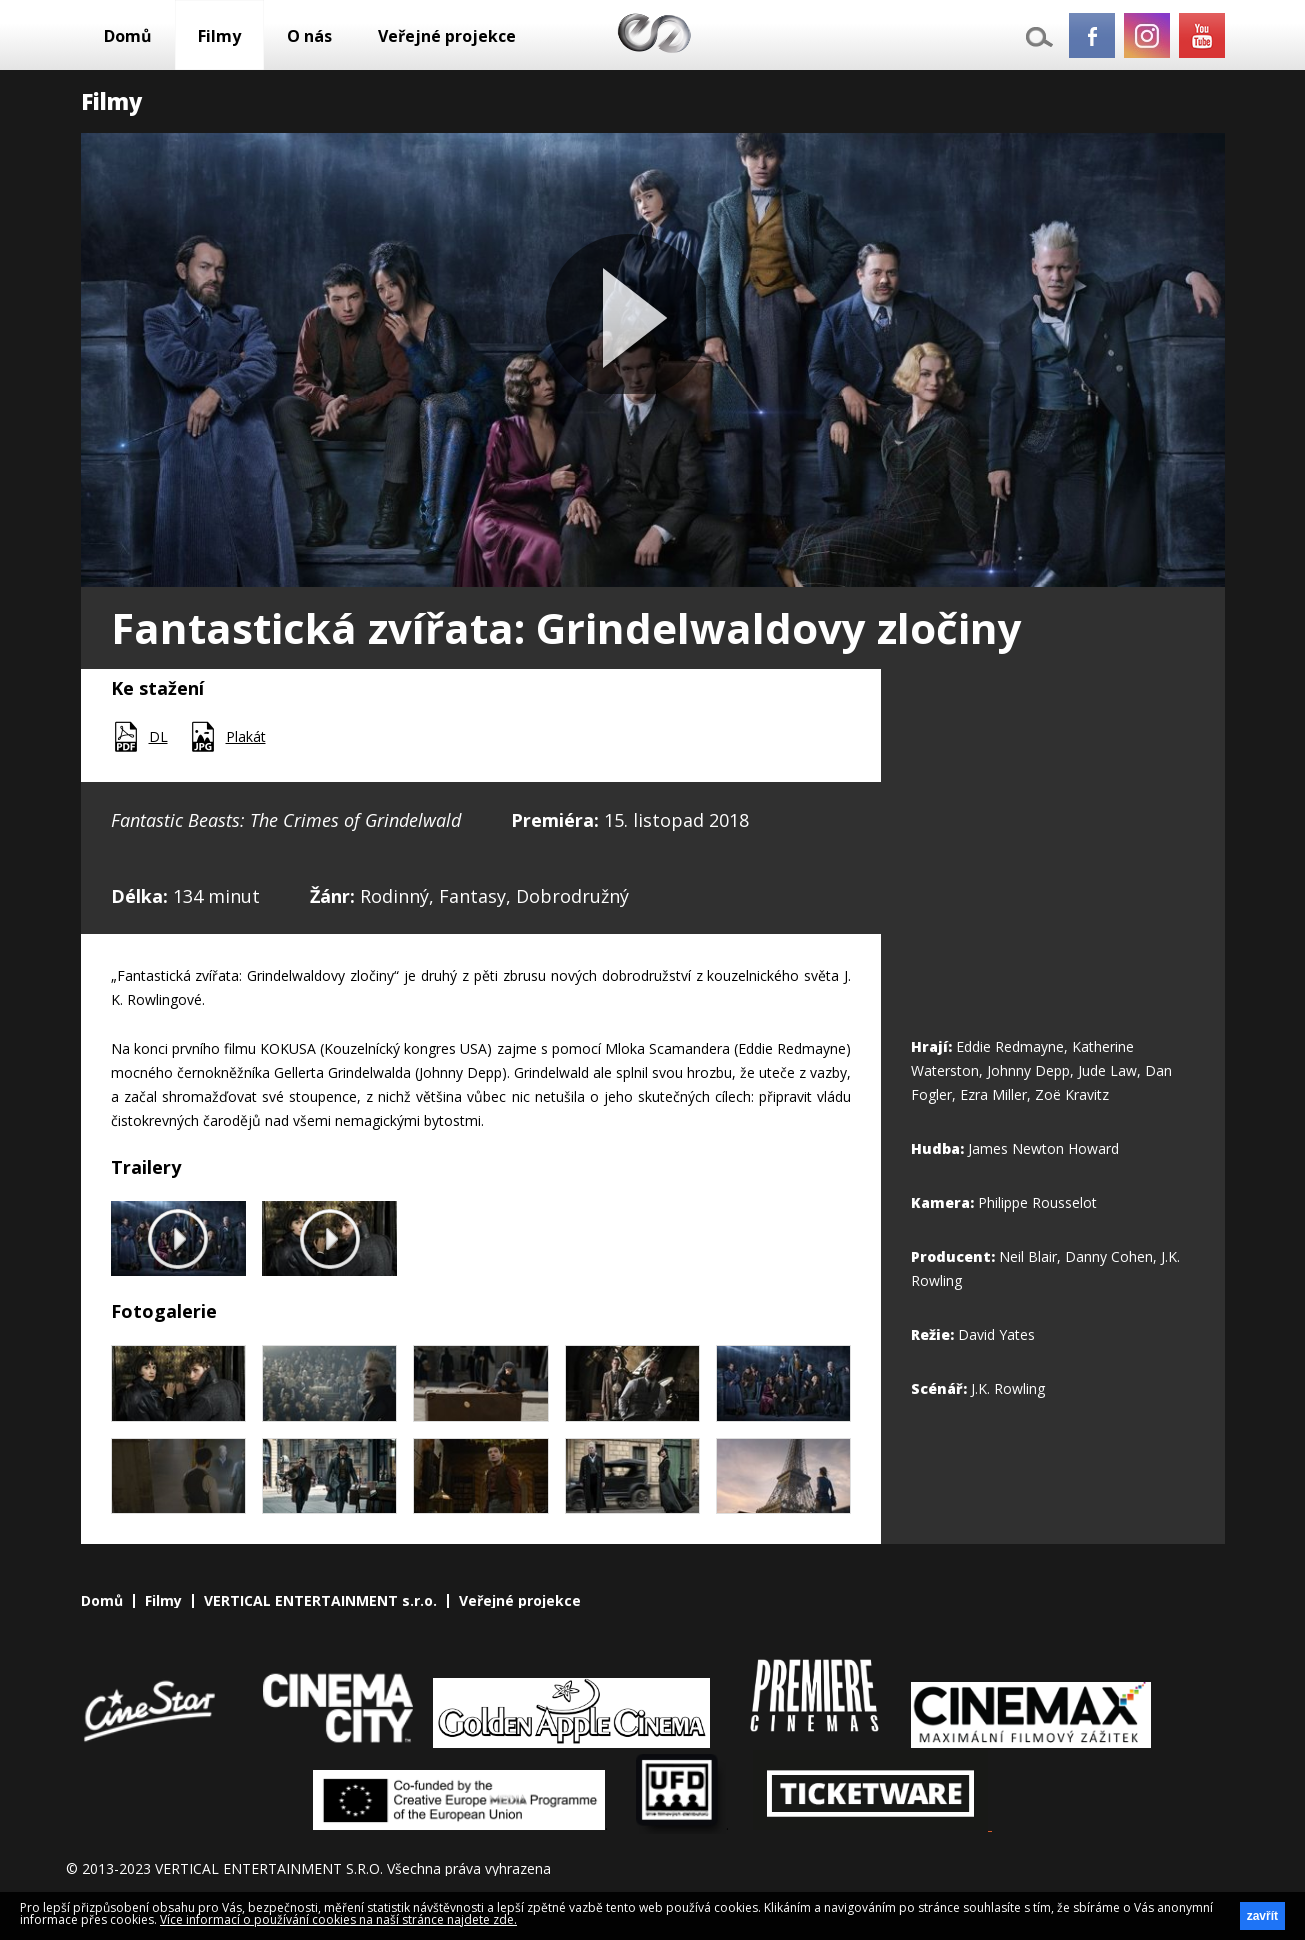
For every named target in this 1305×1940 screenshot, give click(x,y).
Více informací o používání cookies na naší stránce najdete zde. (338, 1919)
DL (158, 736)
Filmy (219, 36)
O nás (309, 36)
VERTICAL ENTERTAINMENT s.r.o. (320, 1601)
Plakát (246, 736)
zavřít (1262, 1916)
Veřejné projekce (447, 36)
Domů (128, 36)
